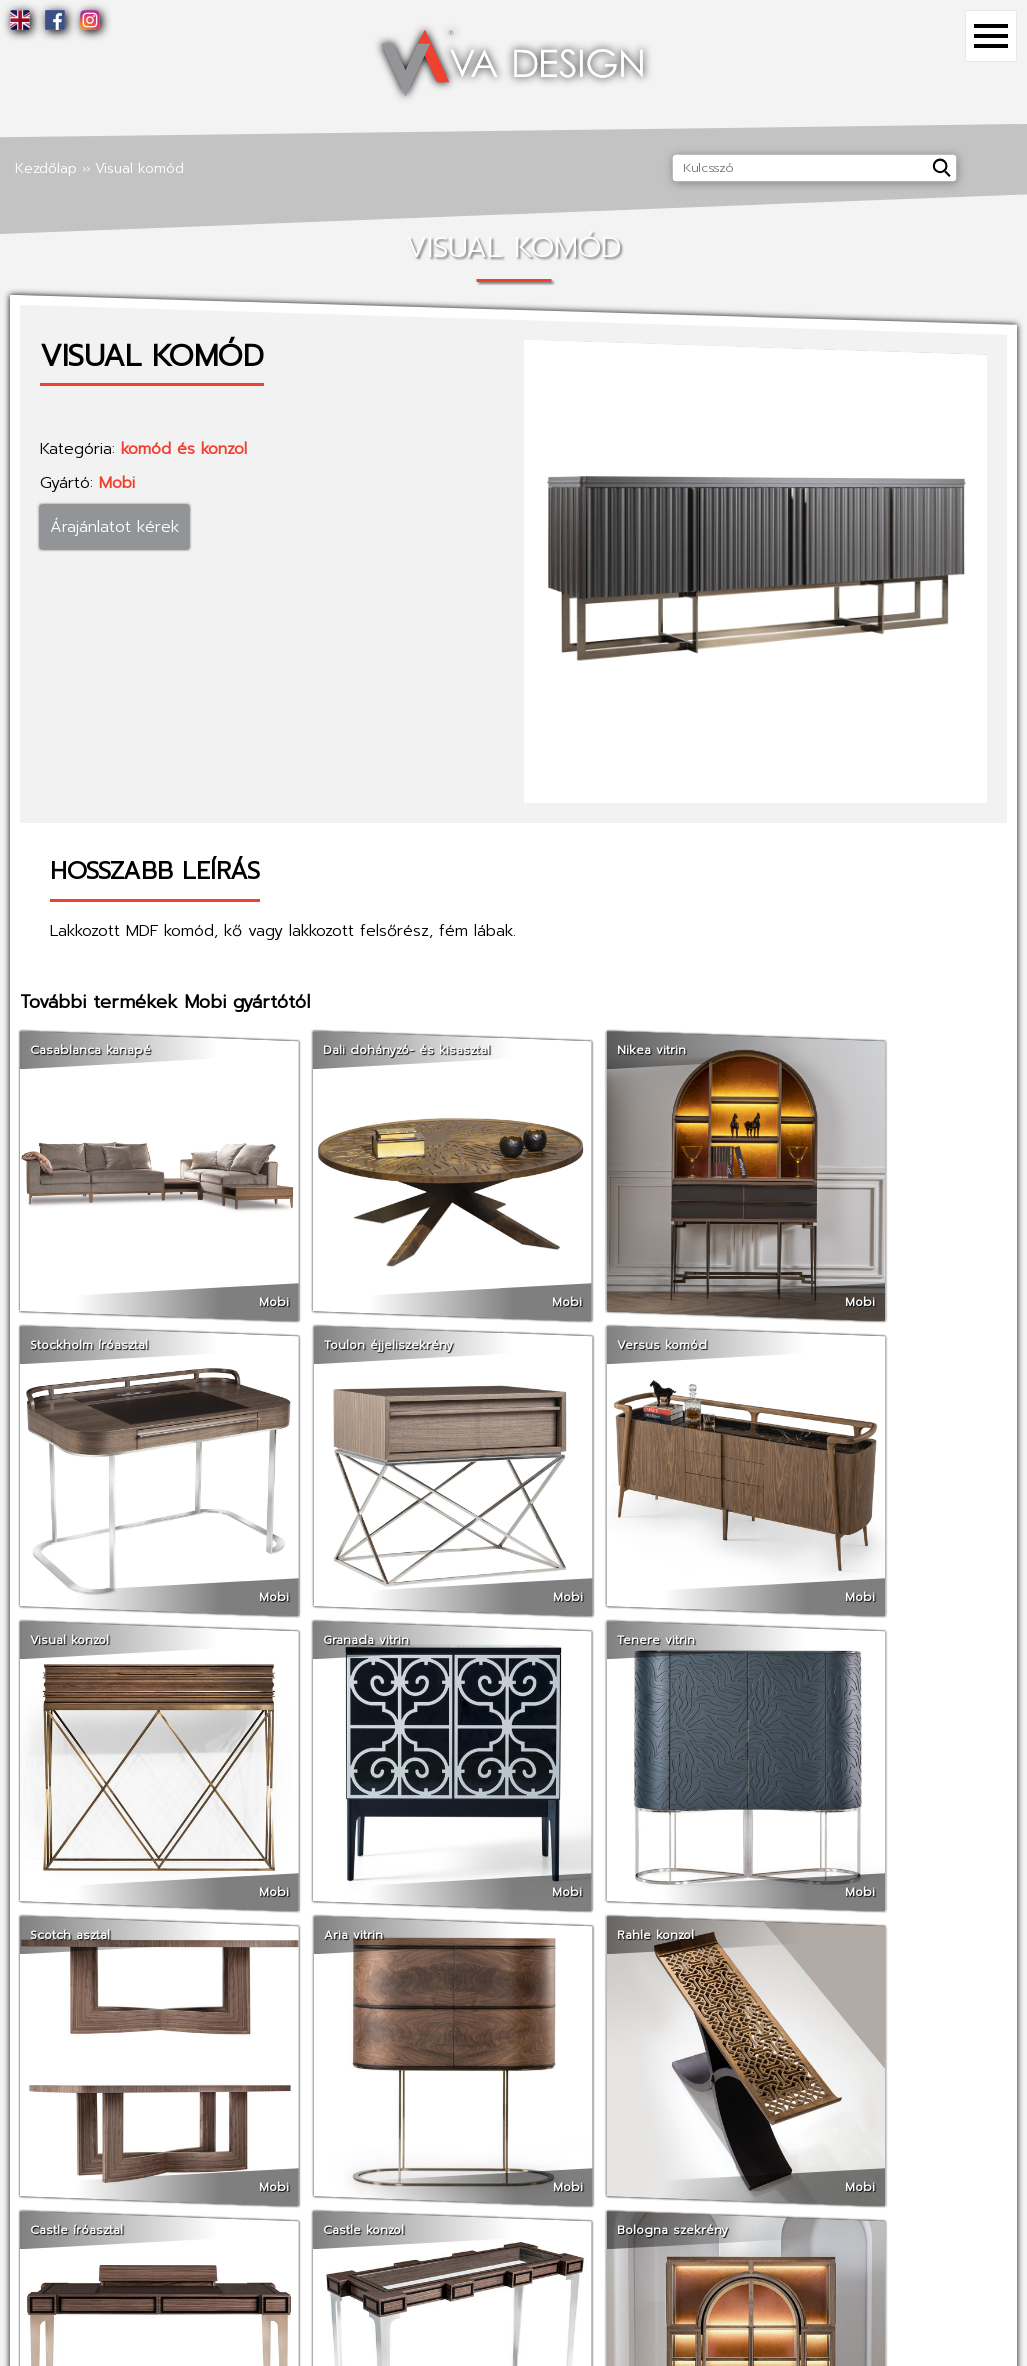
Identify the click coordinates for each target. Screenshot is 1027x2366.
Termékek (504, 2125)
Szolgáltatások (49, 2151)
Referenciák (283, 2125)
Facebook (703, 2125)
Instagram (702, 2151)
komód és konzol (184, 449)
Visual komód (139, 168)
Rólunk (22, 2125)
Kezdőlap (46, 168)
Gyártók (498, 2151)
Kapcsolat (276, 2151)
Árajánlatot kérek (114, 527)
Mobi (117, 483)
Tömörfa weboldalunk (742, 2177)
